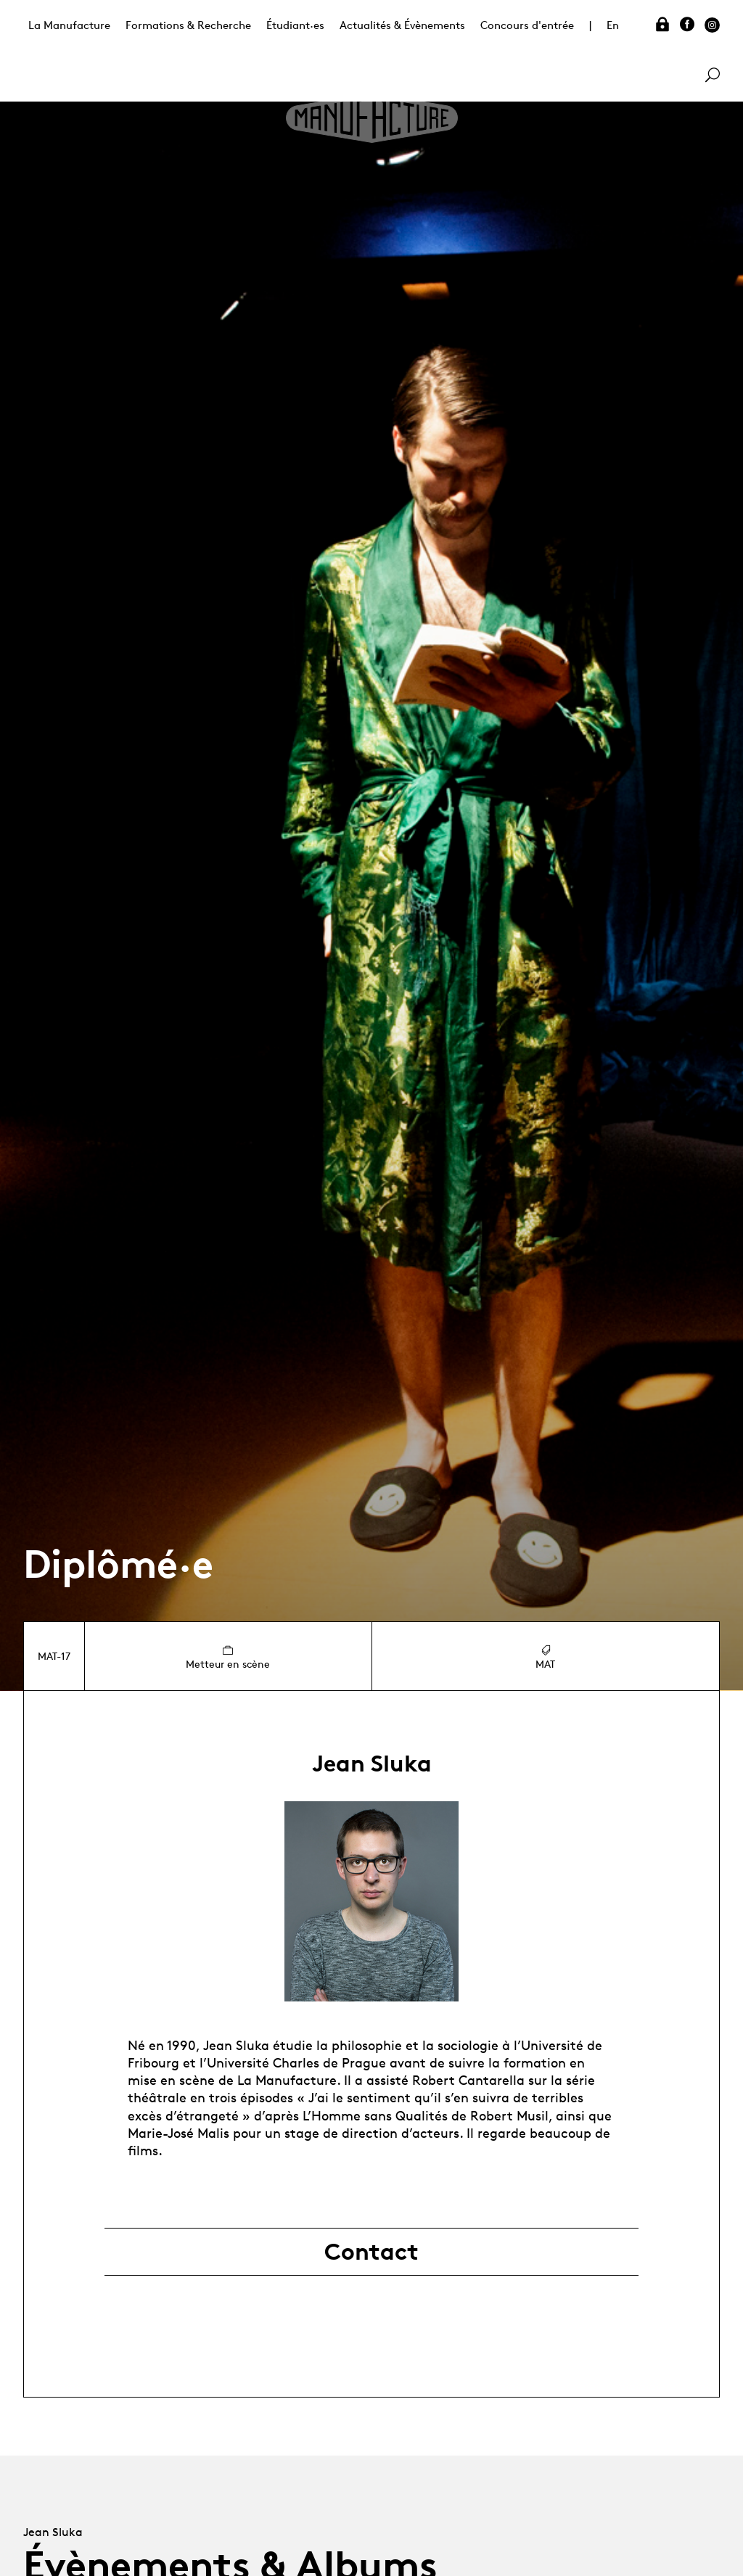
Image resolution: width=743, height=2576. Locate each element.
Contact (371, 2252)
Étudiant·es (295, 25)
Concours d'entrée (527, 25)
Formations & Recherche (188, 25)
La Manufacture (69, 25)
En (613, 25)
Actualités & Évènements (402, 25)
